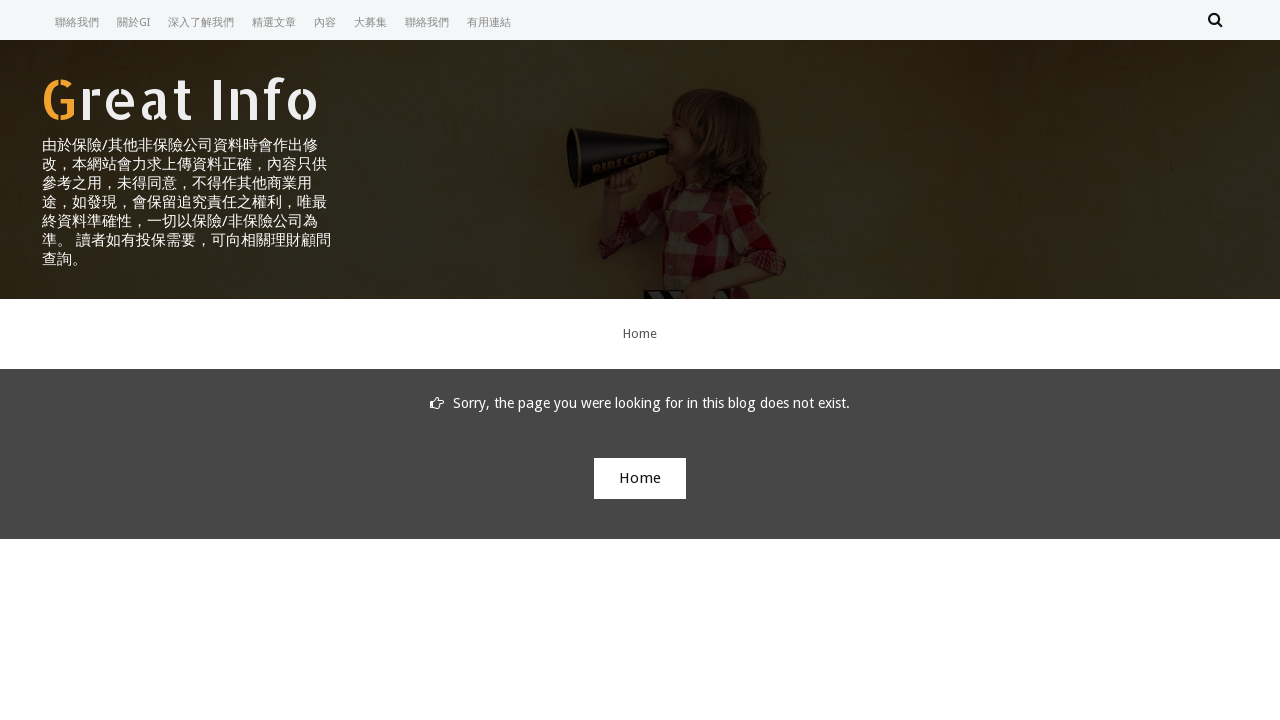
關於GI (133, 22)
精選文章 (274, 22)
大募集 (370, 22)
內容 (325, 22)
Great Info (180, 98)
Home (640, 333)
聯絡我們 (77, 22)
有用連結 (489, 22)
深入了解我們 (201, 22)
